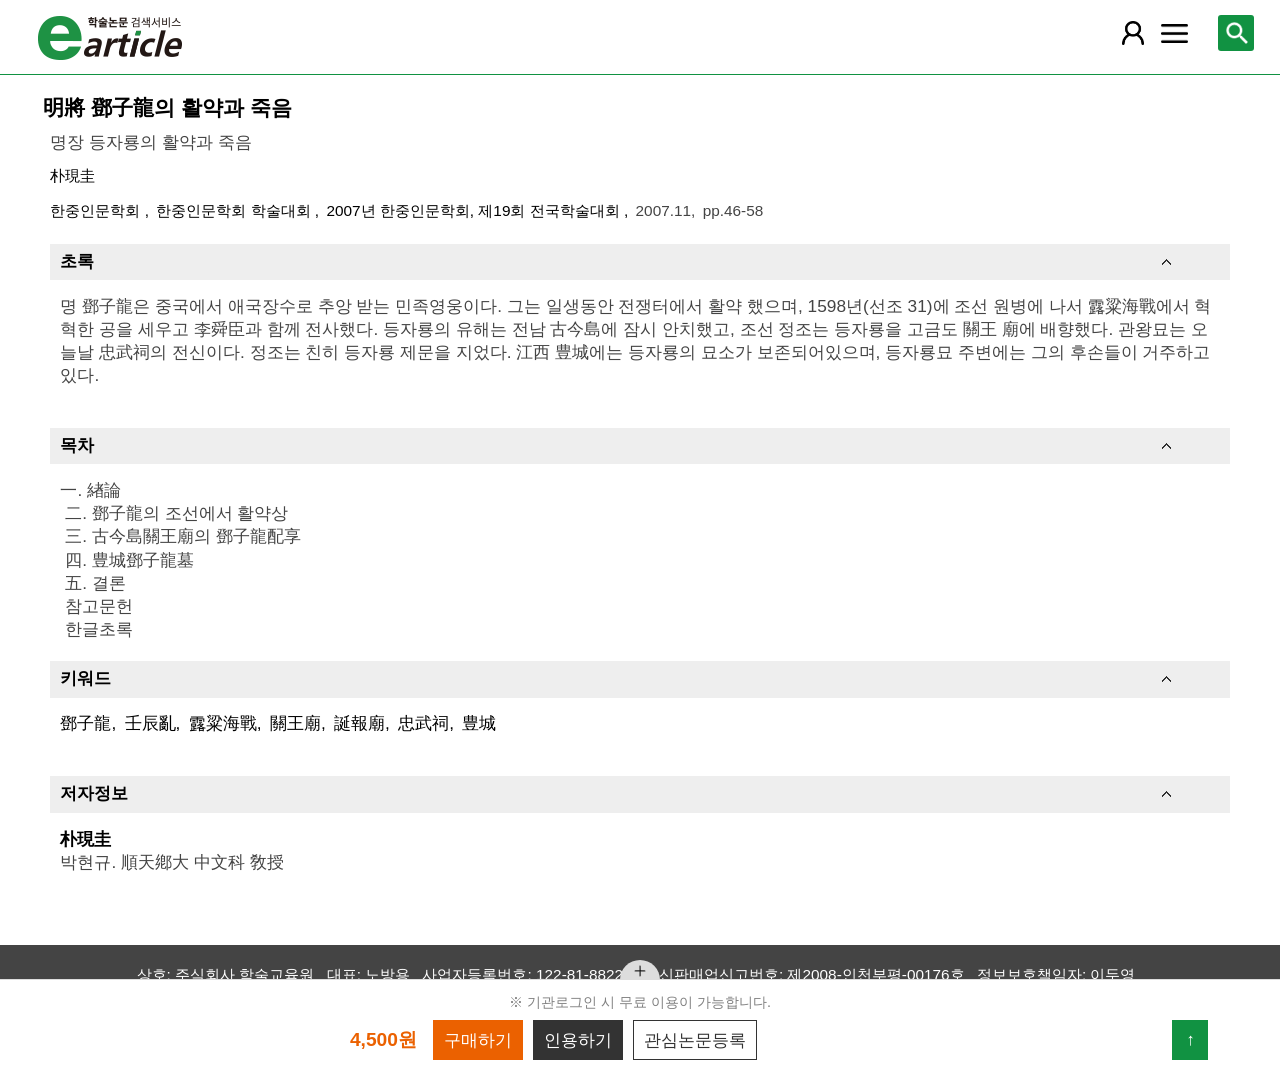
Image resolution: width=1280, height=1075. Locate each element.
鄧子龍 (85, 723)
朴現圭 (72, 175)
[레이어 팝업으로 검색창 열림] (1236, 33)
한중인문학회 (97, 210)
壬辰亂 (150, 723)
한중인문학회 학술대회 (235, 210)
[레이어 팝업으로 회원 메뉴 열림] (1132, 33)
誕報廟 (359, 723)
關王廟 (295, 723)
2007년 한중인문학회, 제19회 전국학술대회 (475, 210)
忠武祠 (423, 723)
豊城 (479, 723)
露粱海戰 (223, 723)
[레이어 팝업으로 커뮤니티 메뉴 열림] (1175, 33)
